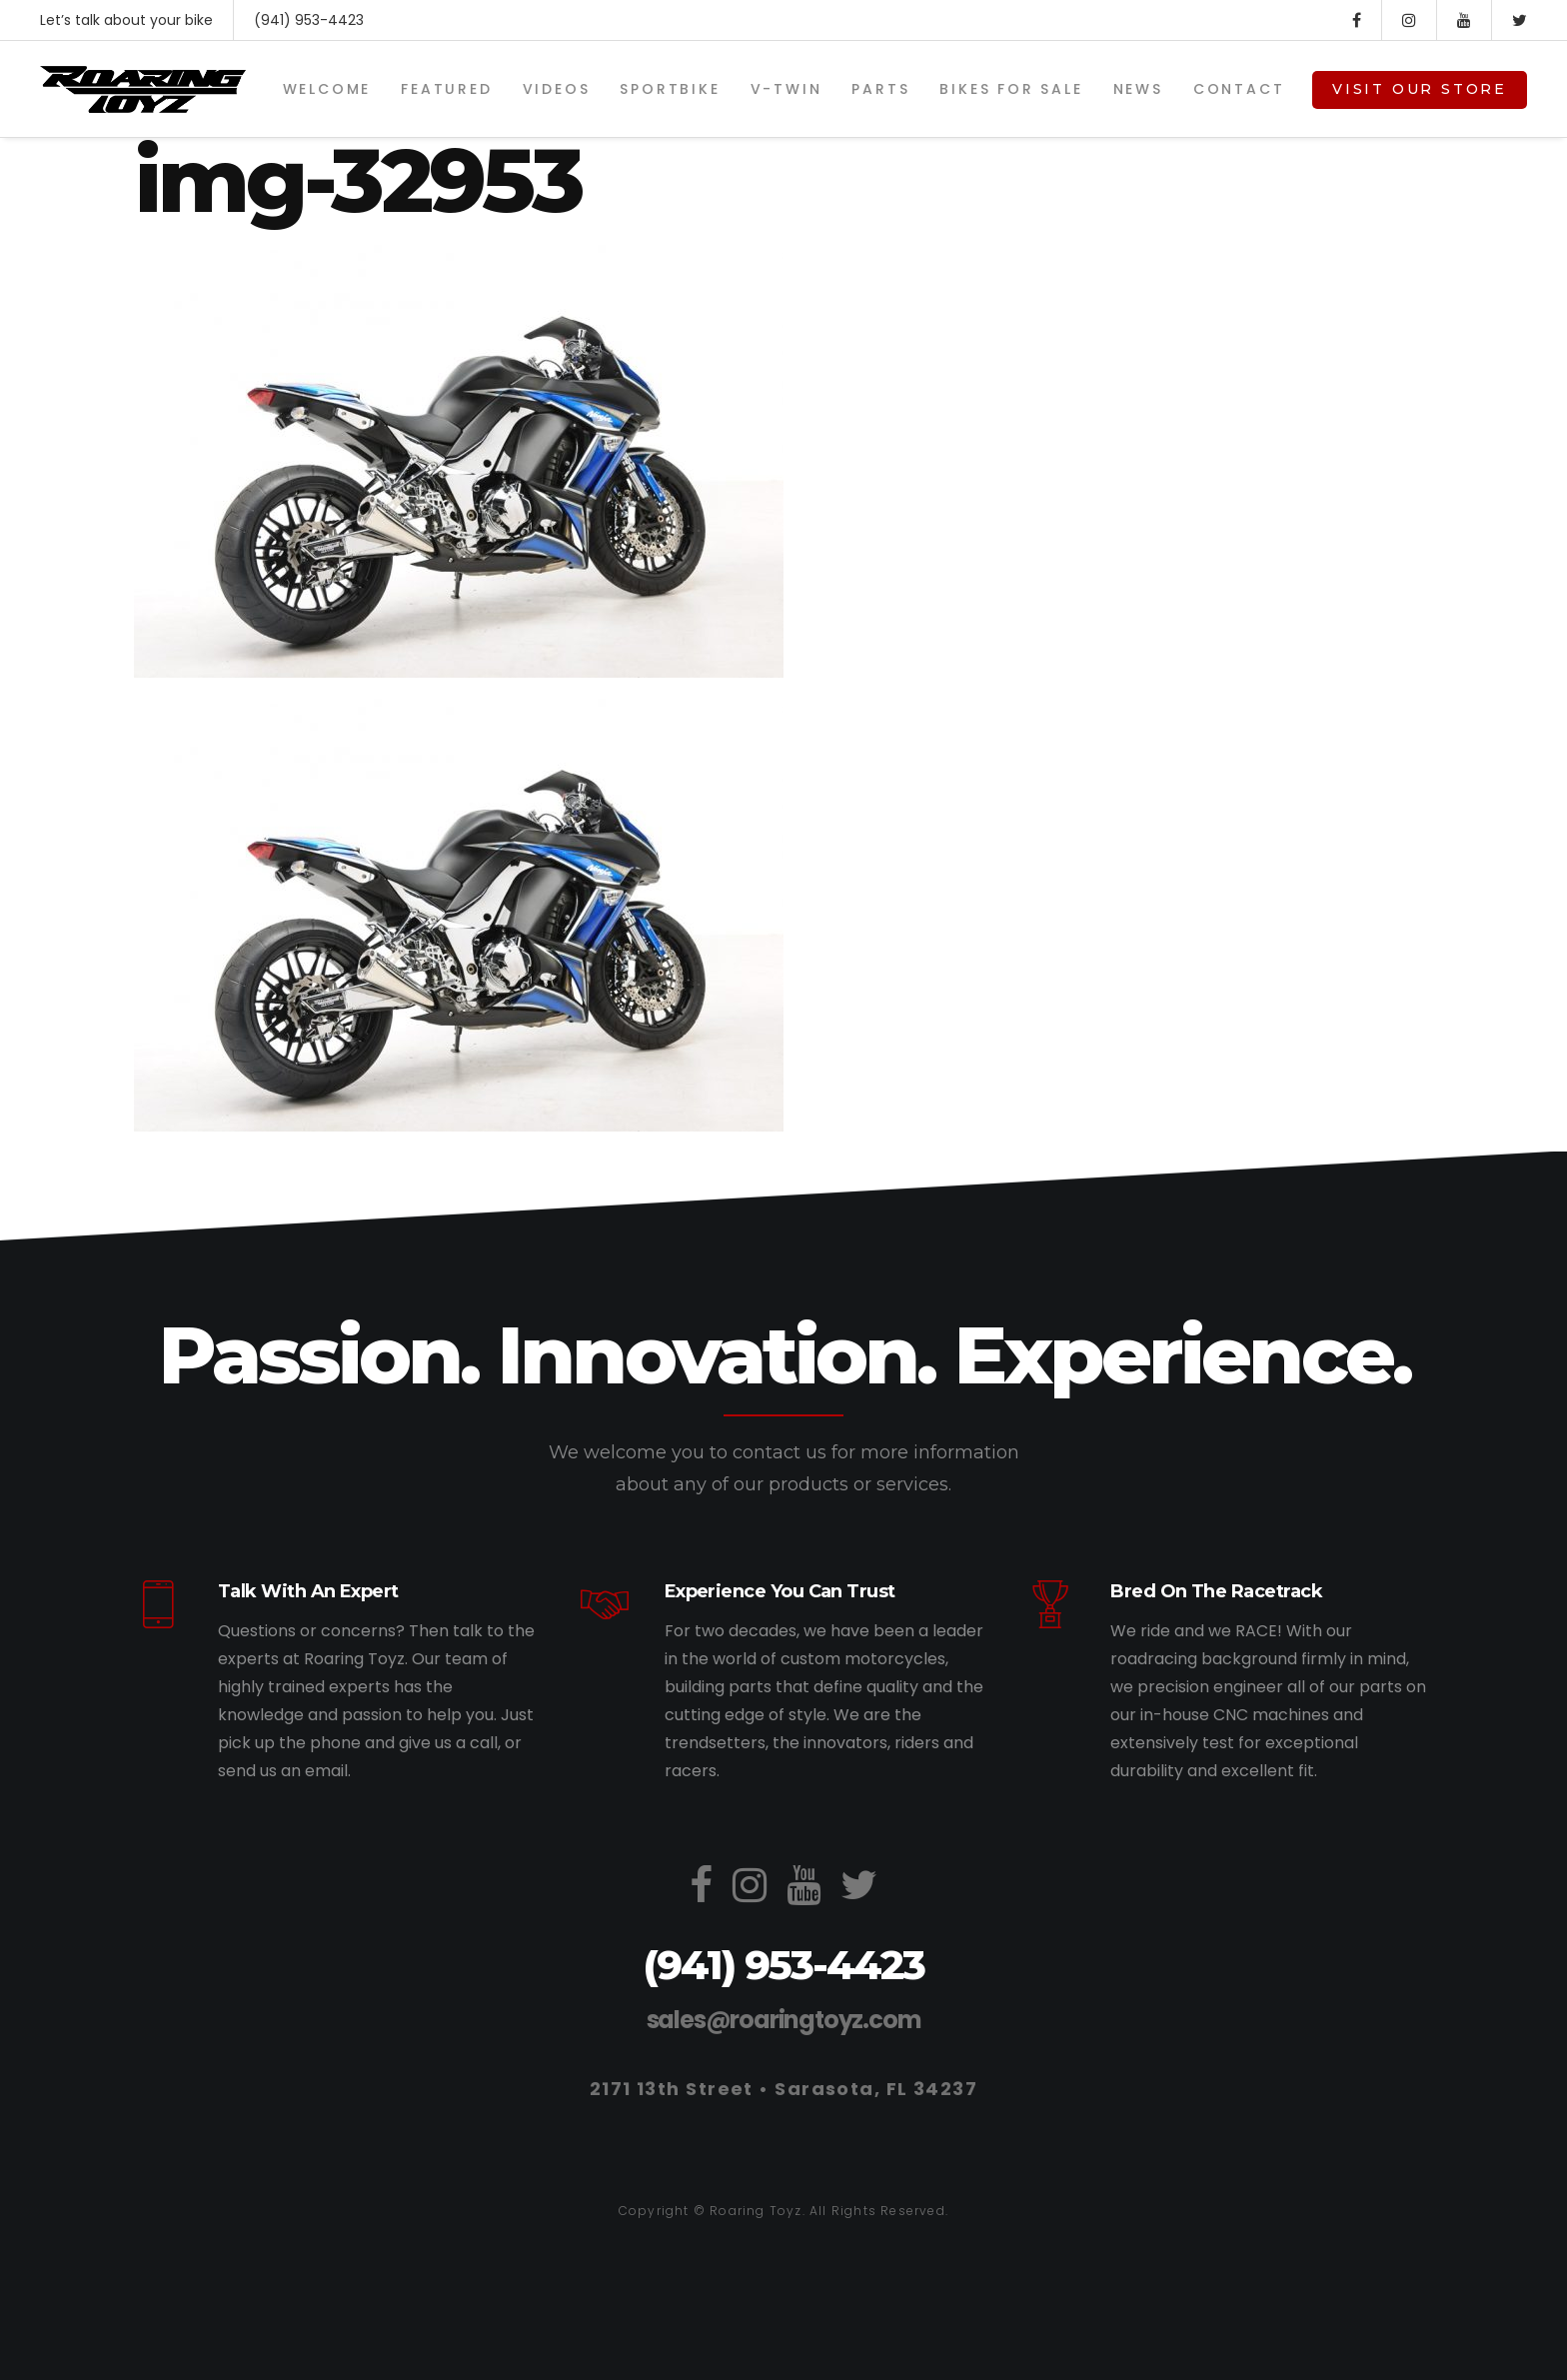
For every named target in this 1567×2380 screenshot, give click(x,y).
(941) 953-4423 (309, 20)
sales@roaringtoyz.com (784, 2019)
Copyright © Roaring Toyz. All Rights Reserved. (783, 2210)
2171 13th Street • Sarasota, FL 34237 (783, 2088)
